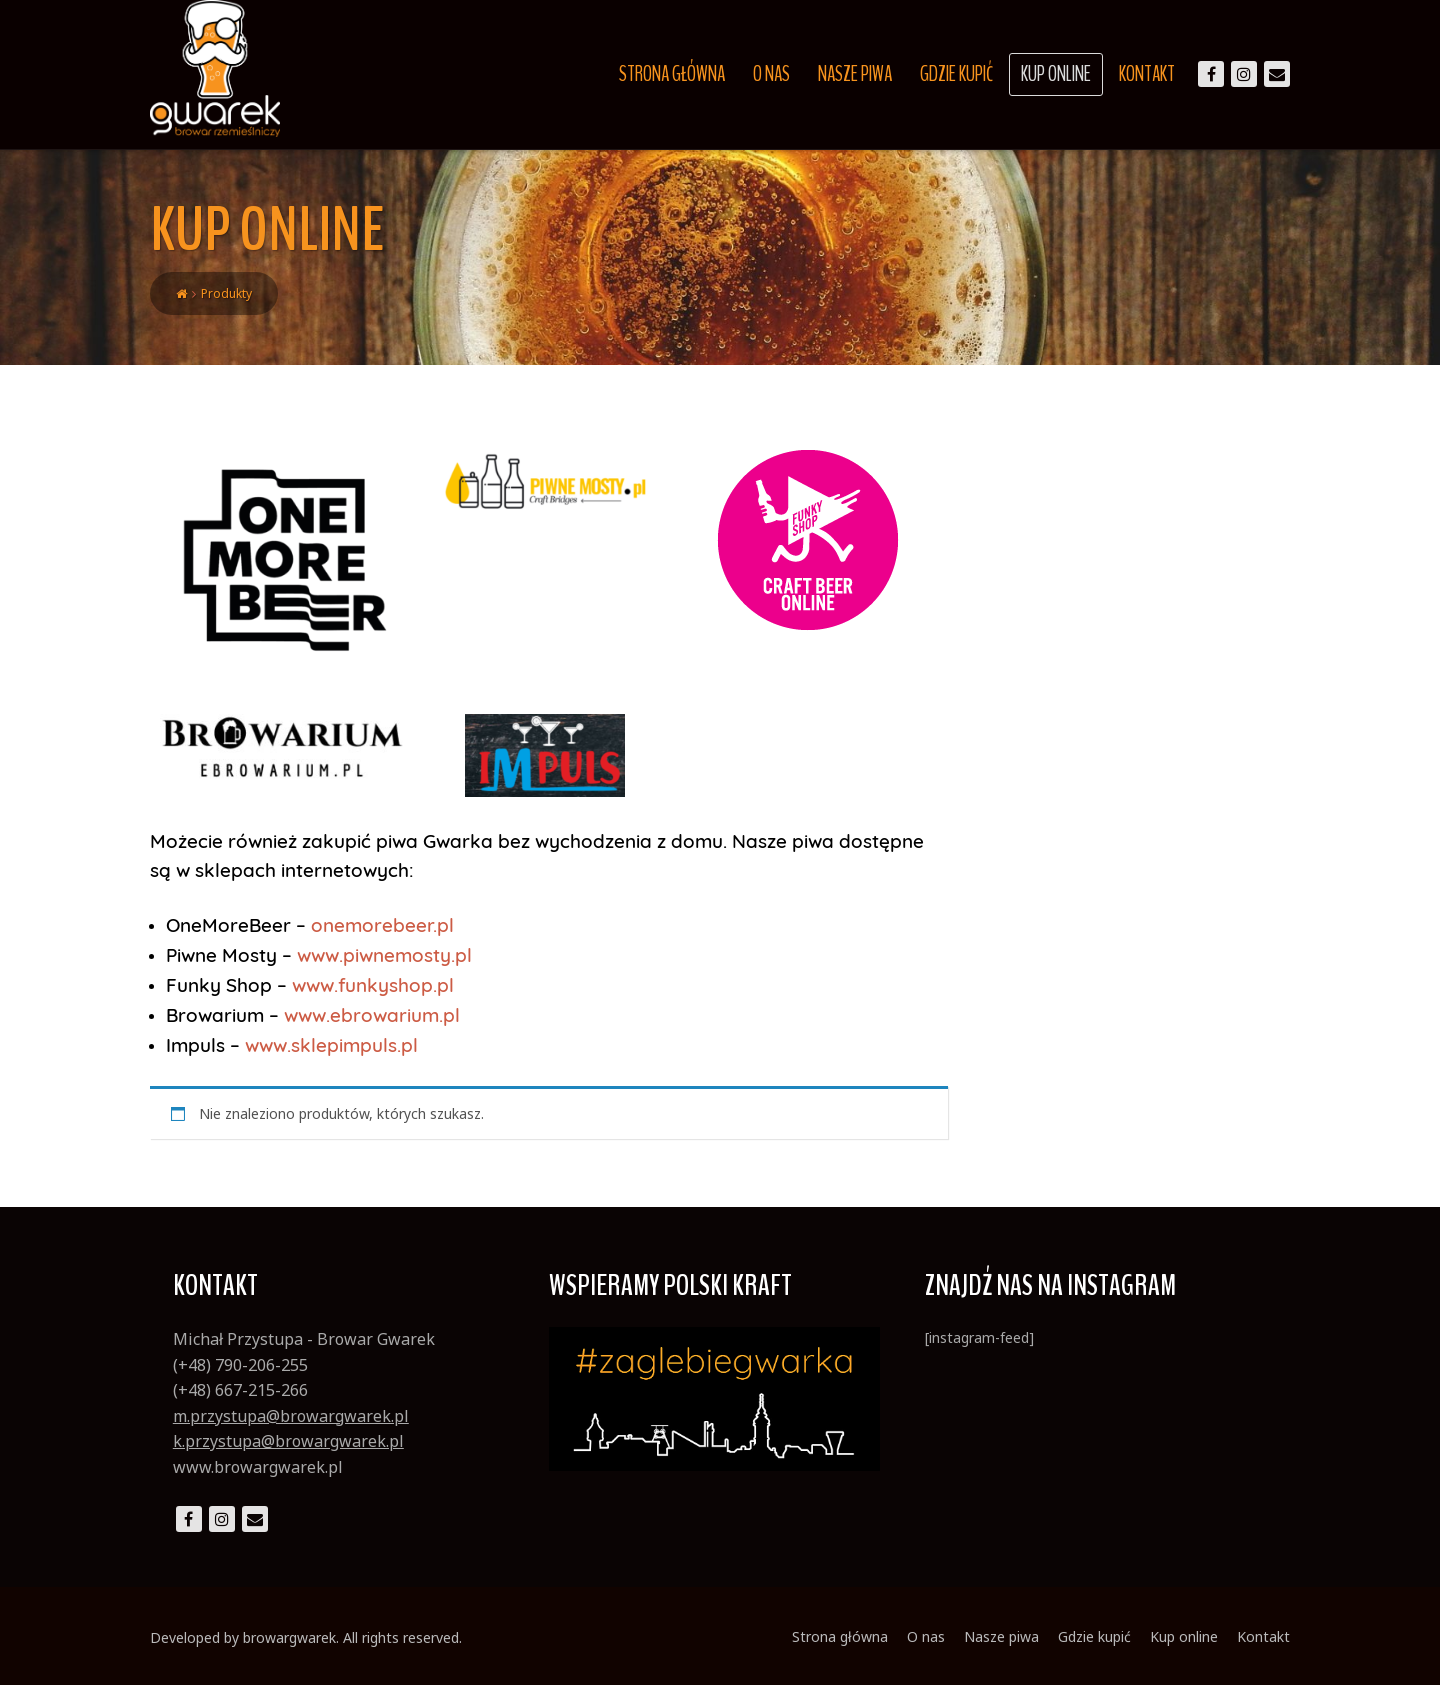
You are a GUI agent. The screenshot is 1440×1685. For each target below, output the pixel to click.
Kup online (1056, 74)
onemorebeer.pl (382, 925)
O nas (771, 74)
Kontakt (1147, 74)
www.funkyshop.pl (373, 985)
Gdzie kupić (956, 74)
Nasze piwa (855, 74)
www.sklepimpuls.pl (331, 1045)
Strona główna (672, 74)
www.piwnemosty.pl (384, 955)
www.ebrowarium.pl (372, 1015)
